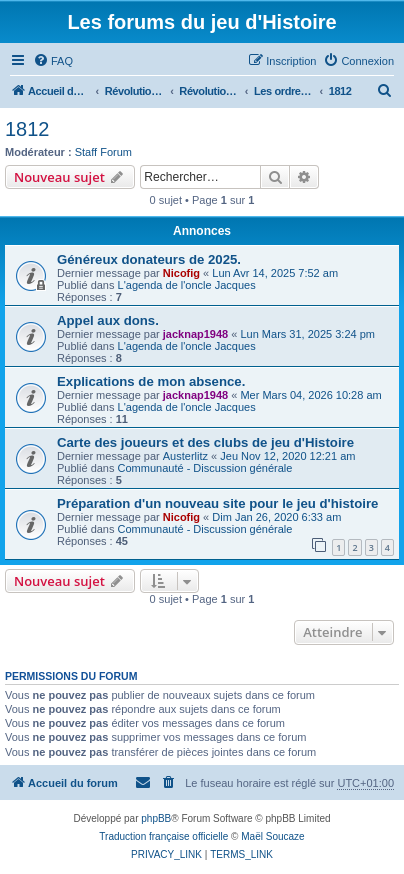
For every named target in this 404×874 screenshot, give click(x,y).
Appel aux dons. (108, 320)
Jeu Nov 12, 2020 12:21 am (287, 456)
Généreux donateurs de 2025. (149, 259)
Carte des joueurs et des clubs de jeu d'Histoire (205, 442)
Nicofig (181, 273)
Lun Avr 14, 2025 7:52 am (275, 273)
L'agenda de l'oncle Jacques (187, 285)
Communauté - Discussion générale (205, 468)
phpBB (156, 818)
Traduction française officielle (163, 836)
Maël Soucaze (272, 836)
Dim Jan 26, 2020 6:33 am (276, 517)
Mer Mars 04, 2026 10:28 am (310, 395)
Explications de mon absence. (151, 381)
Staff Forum (103, 152)
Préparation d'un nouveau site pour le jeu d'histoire (217, 503)
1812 (27, 129)
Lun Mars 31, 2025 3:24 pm (307, 334)
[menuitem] (53, 61)
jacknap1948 (195, 334)
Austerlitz (185, 456)
